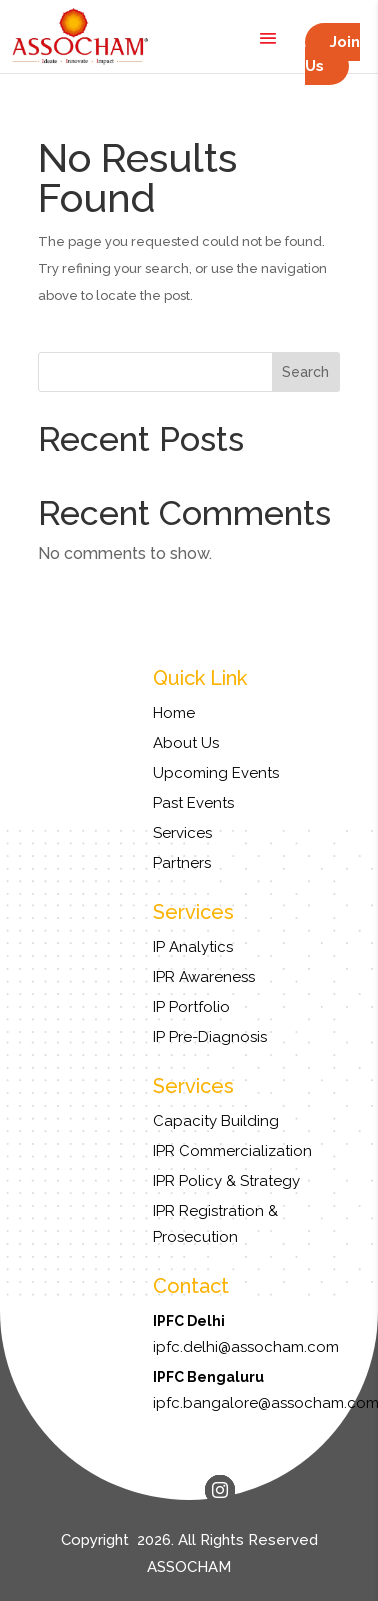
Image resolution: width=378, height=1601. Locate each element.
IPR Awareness (204, 977)
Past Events (193, 803)
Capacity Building (216, 1121)
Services (182, 833)
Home (174, 713)
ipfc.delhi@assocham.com (246, 1347)
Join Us (332, 54)
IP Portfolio (191, 1007)
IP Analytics (193, 947)
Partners (182, 863)
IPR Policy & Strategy (226, 1181)
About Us (186, 743)
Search (305, 372)
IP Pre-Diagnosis (210, 1037)
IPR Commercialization (232, 1151)
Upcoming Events (216, 773)
